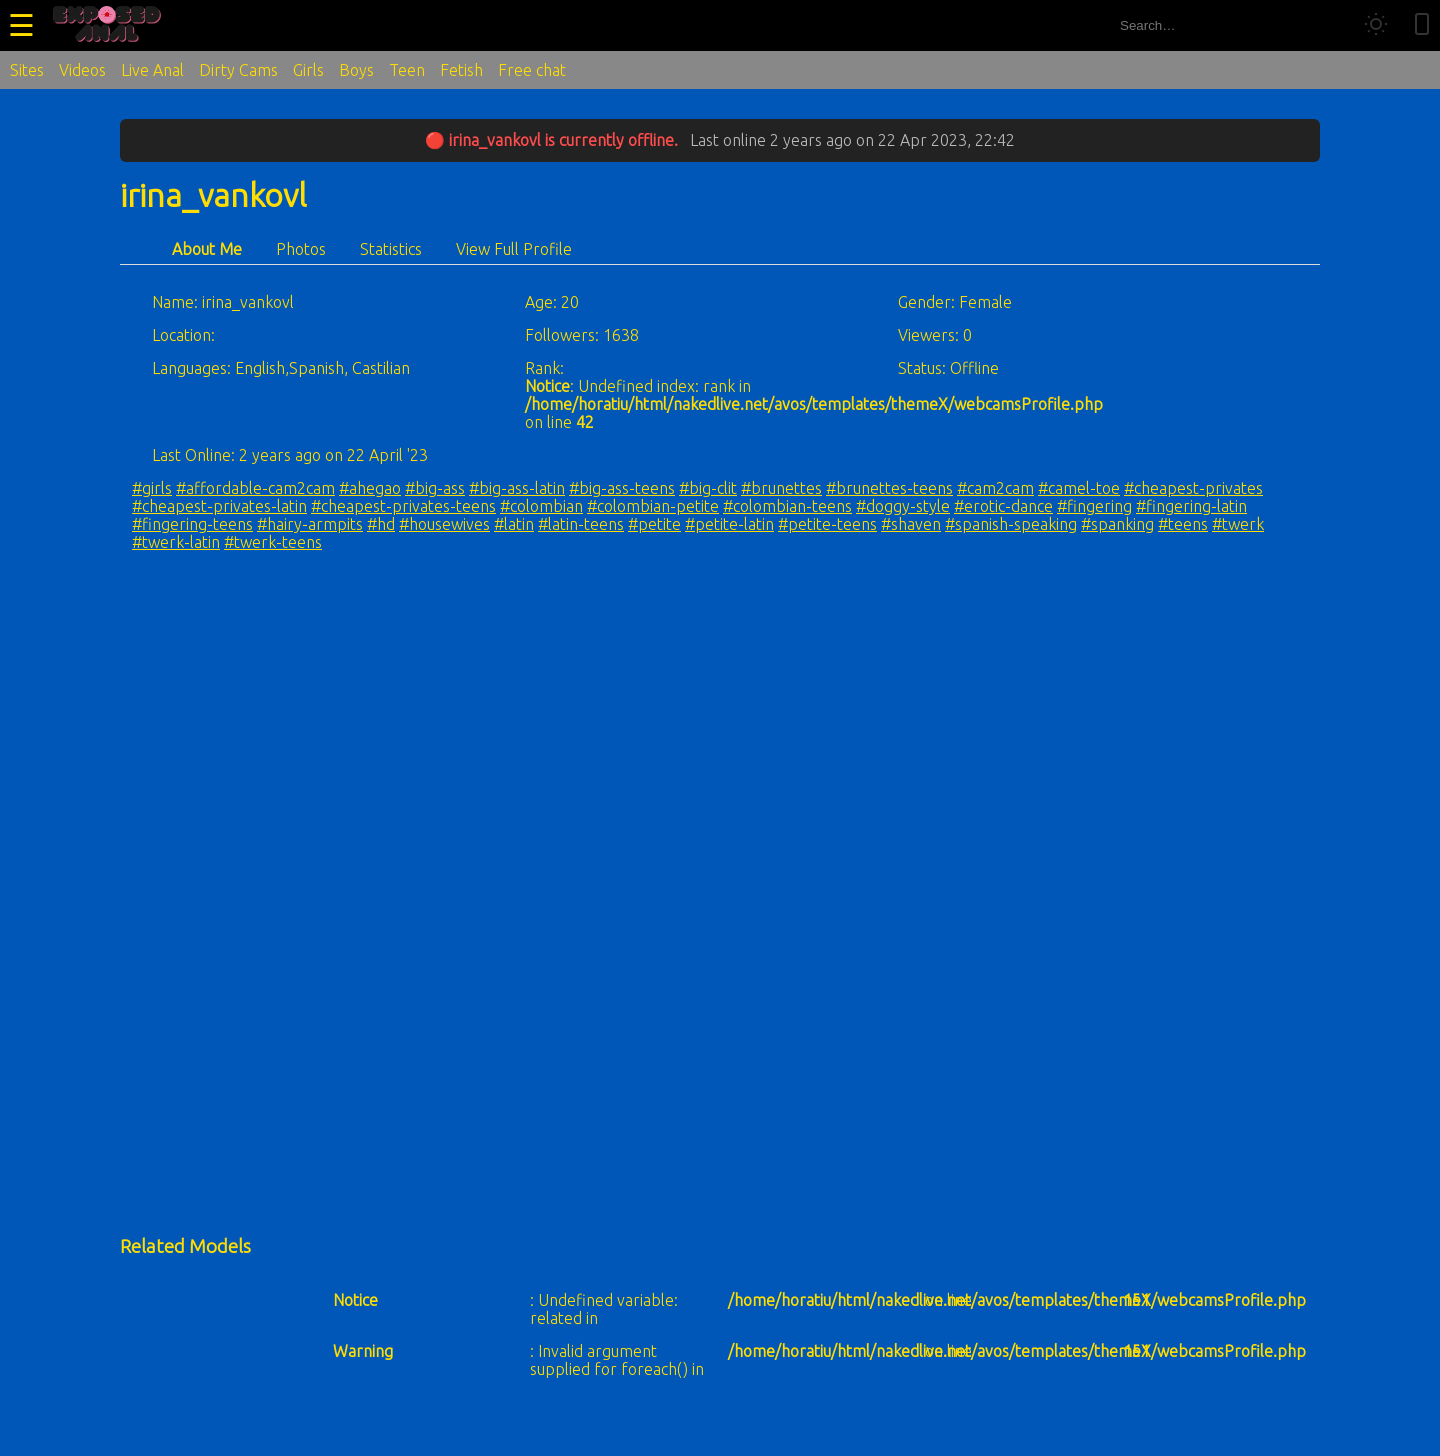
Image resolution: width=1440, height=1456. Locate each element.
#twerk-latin (176, 542)
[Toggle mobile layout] (1422, 25)
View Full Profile (514, 249)
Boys (356, 70)
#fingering (1094, 506)
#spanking (1117, 524)
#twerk (1238, 524)
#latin (514, 524)
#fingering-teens (192, 524)
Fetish (461, 70)
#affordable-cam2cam (255, 488)
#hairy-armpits (310, 524)
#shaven (911, 524)
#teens (1183, 524)
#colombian (541, 506)
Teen (407, 70)
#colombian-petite (653, 506)
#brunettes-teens (889, 488)
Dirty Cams (238, 70)
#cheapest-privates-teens (403, 506)
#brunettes (781, 488)
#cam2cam (995, 488)
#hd (381, 524)
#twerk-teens (273, 542)
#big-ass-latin (517, 488)
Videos (82, 70)
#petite (654, 524)
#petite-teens (827, 524)
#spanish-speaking (1011, 524)
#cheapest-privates (1193, 488)
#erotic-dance (1003, 506)
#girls (152, 488)
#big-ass (435, 488)
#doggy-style (903, 506)
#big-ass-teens (622, 488)
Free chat (532, 70)
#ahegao (370, 488)
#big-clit (708, 488)
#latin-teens (581, 524)
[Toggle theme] (1376, 25)
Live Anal (152, 70)
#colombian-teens (787, 506)
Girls (308, 70)
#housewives (444, 524)
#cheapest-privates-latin (219, 506)
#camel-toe (1079, 488)
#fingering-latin (1191, 506)
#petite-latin (729, 524)
